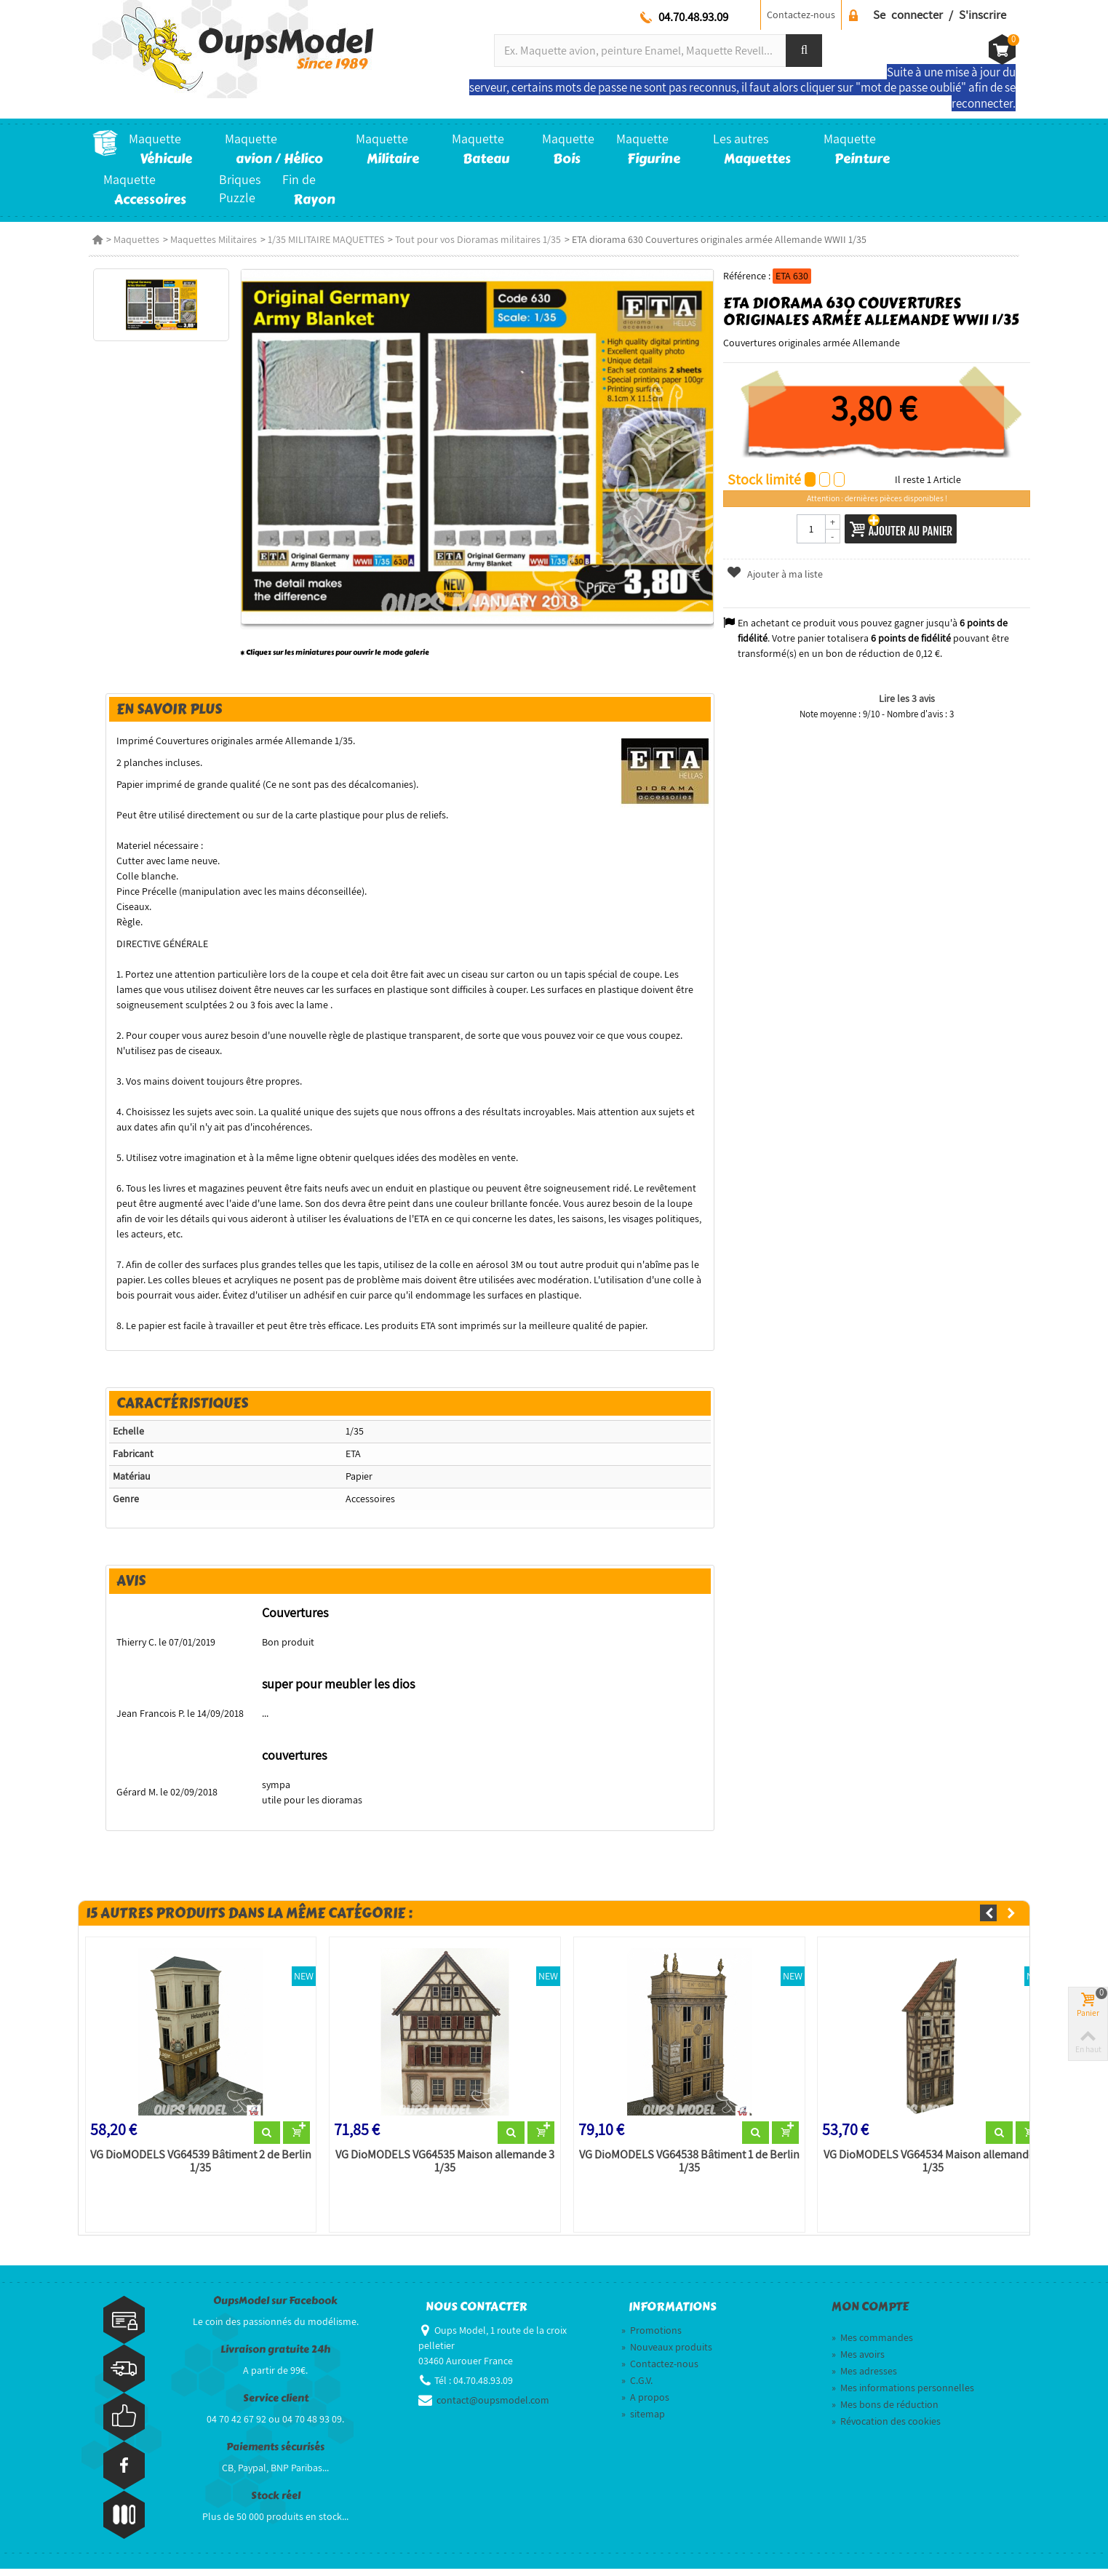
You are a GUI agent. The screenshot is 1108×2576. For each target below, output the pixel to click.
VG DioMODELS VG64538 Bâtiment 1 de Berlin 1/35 (688, 2169)
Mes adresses (864, 2378)
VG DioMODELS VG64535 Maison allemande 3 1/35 (441, 2169)
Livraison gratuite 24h (275, 2357)
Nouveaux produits (666, 2354)
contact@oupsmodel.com (493, 2407)
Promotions (651, 2337)
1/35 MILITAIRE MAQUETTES (326, 239)
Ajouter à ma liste (777, 574)
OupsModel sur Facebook (275, 2308)
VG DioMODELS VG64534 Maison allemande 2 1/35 (935, 2169)
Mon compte (870, 2315)
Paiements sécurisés (275, 2455)
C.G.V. (637, 2387)
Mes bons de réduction (885, 2411)
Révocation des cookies (886, 2428)
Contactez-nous (801, 14)
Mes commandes (872, 2344)
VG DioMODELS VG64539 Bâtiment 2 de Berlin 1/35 (194, 2169)
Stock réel (275, 2503)
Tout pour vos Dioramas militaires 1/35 (478, 239)
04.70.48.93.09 (693, 17)
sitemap (643, 2421)
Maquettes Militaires (213, 239)
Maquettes (136, 239)
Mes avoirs (858, 2361)
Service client (275, 2406)
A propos (645, 2404)
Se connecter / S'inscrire (939, 15)
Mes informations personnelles (903, 2394)
